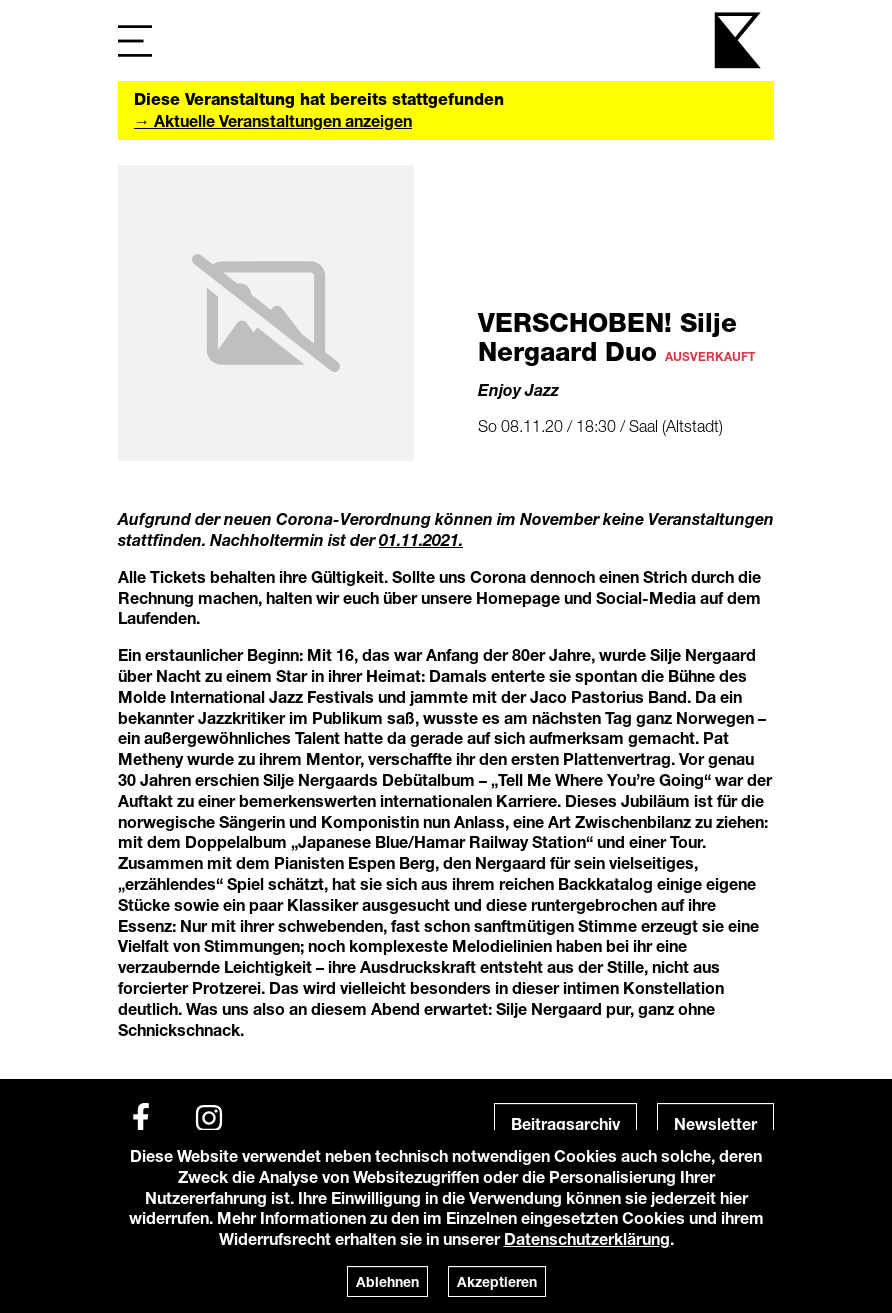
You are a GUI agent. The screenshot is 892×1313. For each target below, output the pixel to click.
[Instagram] (209, 1118)
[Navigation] (135, 40)
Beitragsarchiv (565, 1123)
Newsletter (715, 1123)
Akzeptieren (497, 1281)
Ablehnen (387, 1281)
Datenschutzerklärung (587, 1238)
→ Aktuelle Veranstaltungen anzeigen (273, 120)
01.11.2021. (421, 539)
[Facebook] (141, 1118)
